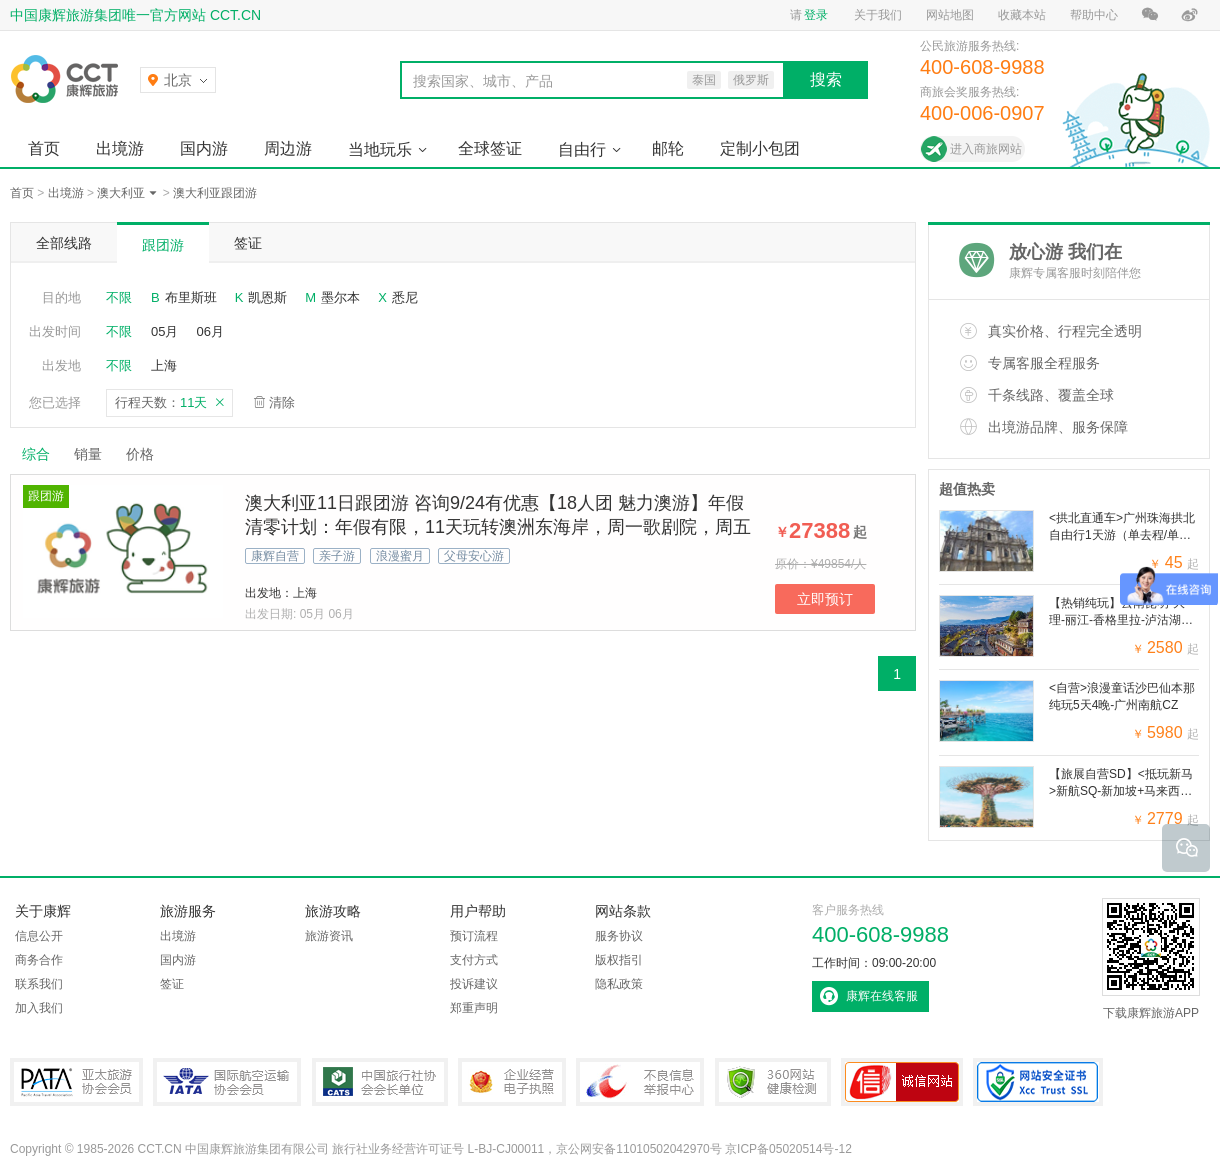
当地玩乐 (380, 149)
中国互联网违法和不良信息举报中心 (640, 1082)
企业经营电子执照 (512, 1082)
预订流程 (474, 936)
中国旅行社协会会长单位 (380, 1082)
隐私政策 (619, 984)
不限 (119, 297)
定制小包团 (760, 148)
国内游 (204, 148)
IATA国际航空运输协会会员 (227, 1082)
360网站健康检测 (773, 1082)
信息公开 (39, 936)
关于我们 (878, 15)
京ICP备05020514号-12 (788, 1149)
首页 (44, 148)
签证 (248, 243)
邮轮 (668, 148)
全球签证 (490, 148)
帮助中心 (1094, 15)
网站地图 (950, 15)
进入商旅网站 (986, 149)
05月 (164, 331)
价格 (147, 454)
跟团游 (163, 245)
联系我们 (39, 984)
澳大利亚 (121, 193)
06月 (209, 331)
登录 (816, 15)
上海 (164, 365)
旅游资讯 (329, 936)
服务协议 (619, 936)
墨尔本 (340, 297)
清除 (282, 402)
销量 (88, 454)
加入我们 (39, 1008)
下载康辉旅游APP (1151, 959)
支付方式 (474, 960)
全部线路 (64, 243)
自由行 (582, 149)
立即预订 (825, 599)
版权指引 (619, 960)
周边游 (288, 148)
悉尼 (405, 297)
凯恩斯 (267, 297)
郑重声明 (474, 1008)
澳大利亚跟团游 (215, 193)
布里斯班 (191, 297)
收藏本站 (1022, 15)
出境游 (120, 148)
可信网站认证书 (902, 1082)
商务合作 (39, 960)
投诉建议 (474, 984)
